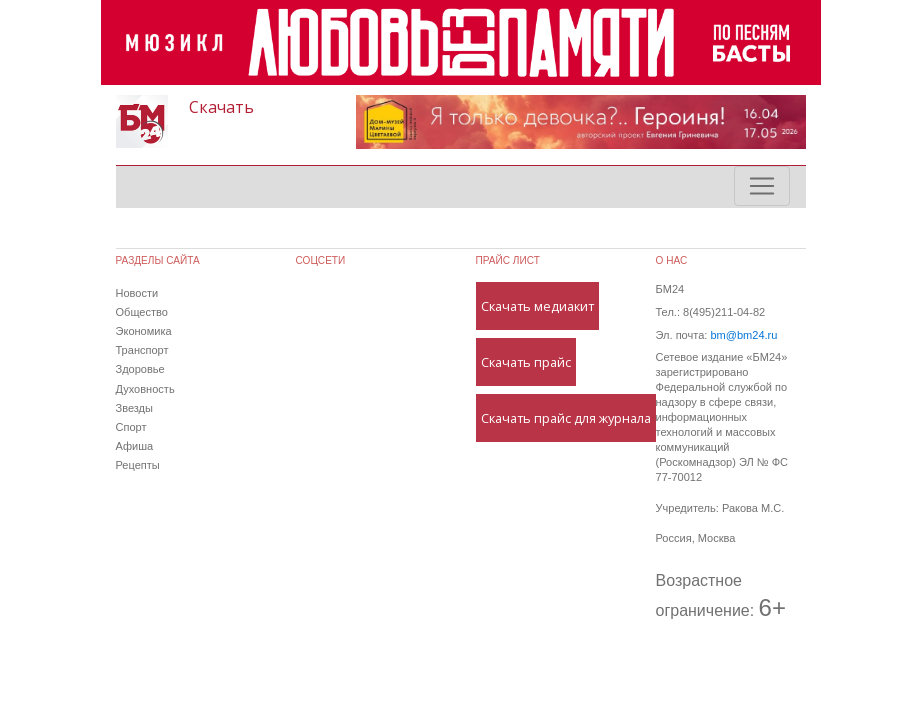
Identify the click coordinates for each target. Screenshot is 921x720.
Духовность (145, 389)
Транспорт (142, 350)
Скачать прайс (526, 362)
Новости (137, 293)
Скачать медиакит (537, 306)
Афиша (135, 446)
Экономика (144, 331)
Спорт (131, 427)
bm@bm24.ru (743, 335)
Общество (142, 312)
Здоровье (140, 369)
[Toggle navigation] (762, 186)
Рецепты (138, 465)
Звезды (134, 408)
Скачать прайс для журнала (566, 418)
